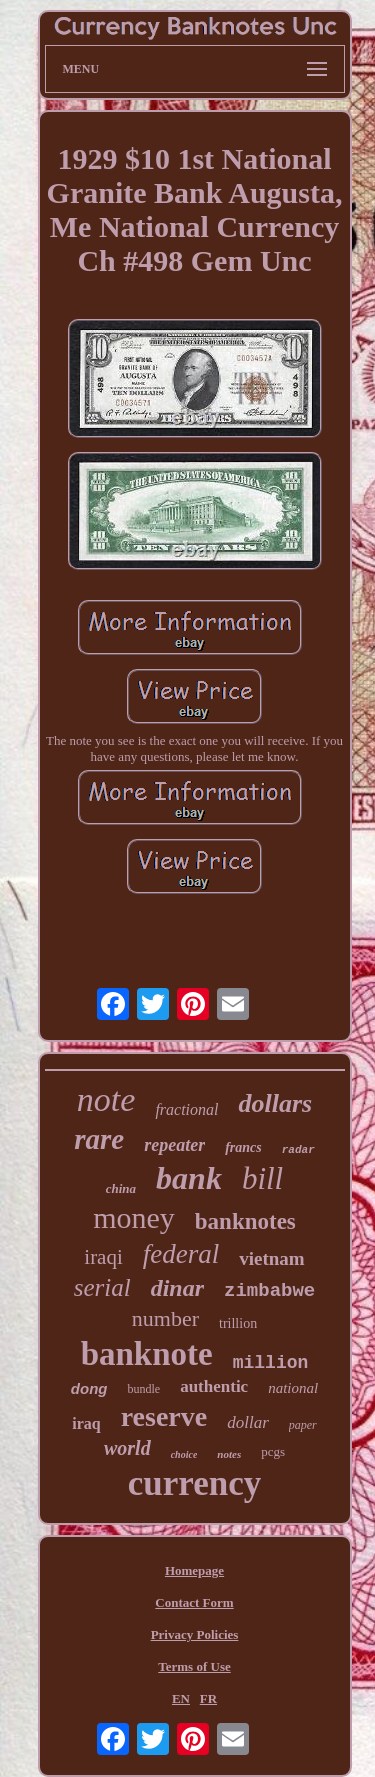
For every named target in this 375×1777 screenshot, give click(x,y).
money (134, 1217)
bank (189, 1178)
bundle (143, 1389)
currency (194, 1483)
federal (181, 1254)
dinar (177, 1288)
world (127, 1448)
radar (298, 1150)
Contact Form (194, 1602)
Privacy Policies (195, 1634)
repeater (174, 1145)
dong (89, 1388)
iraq (86, 1423)
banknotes (245, 1221)
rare (99, 1139)
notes (229, 1454)
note (106, 1099)
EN (181, 1698)
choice (184, 1454)
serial (102, 1287)
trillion (238, 1323)
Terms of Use (194, 1666)
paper (303, 1425)
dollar (248, 1422)
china (121, 1188)
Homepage (194, 1570)
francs (243, 1147)
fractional (186, 1109)
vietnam (271, 1258)
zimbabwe (269, 1291)
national (293, 1388)
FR (208, 1698)
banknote (147, 1354)
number (165, 1318)
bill (262, 1178)
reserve (164, 1416)
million (271, 1363)
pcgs (273, 1451)
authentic (214, 1386)
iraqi (103, 1257)
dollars (275, 1103)
